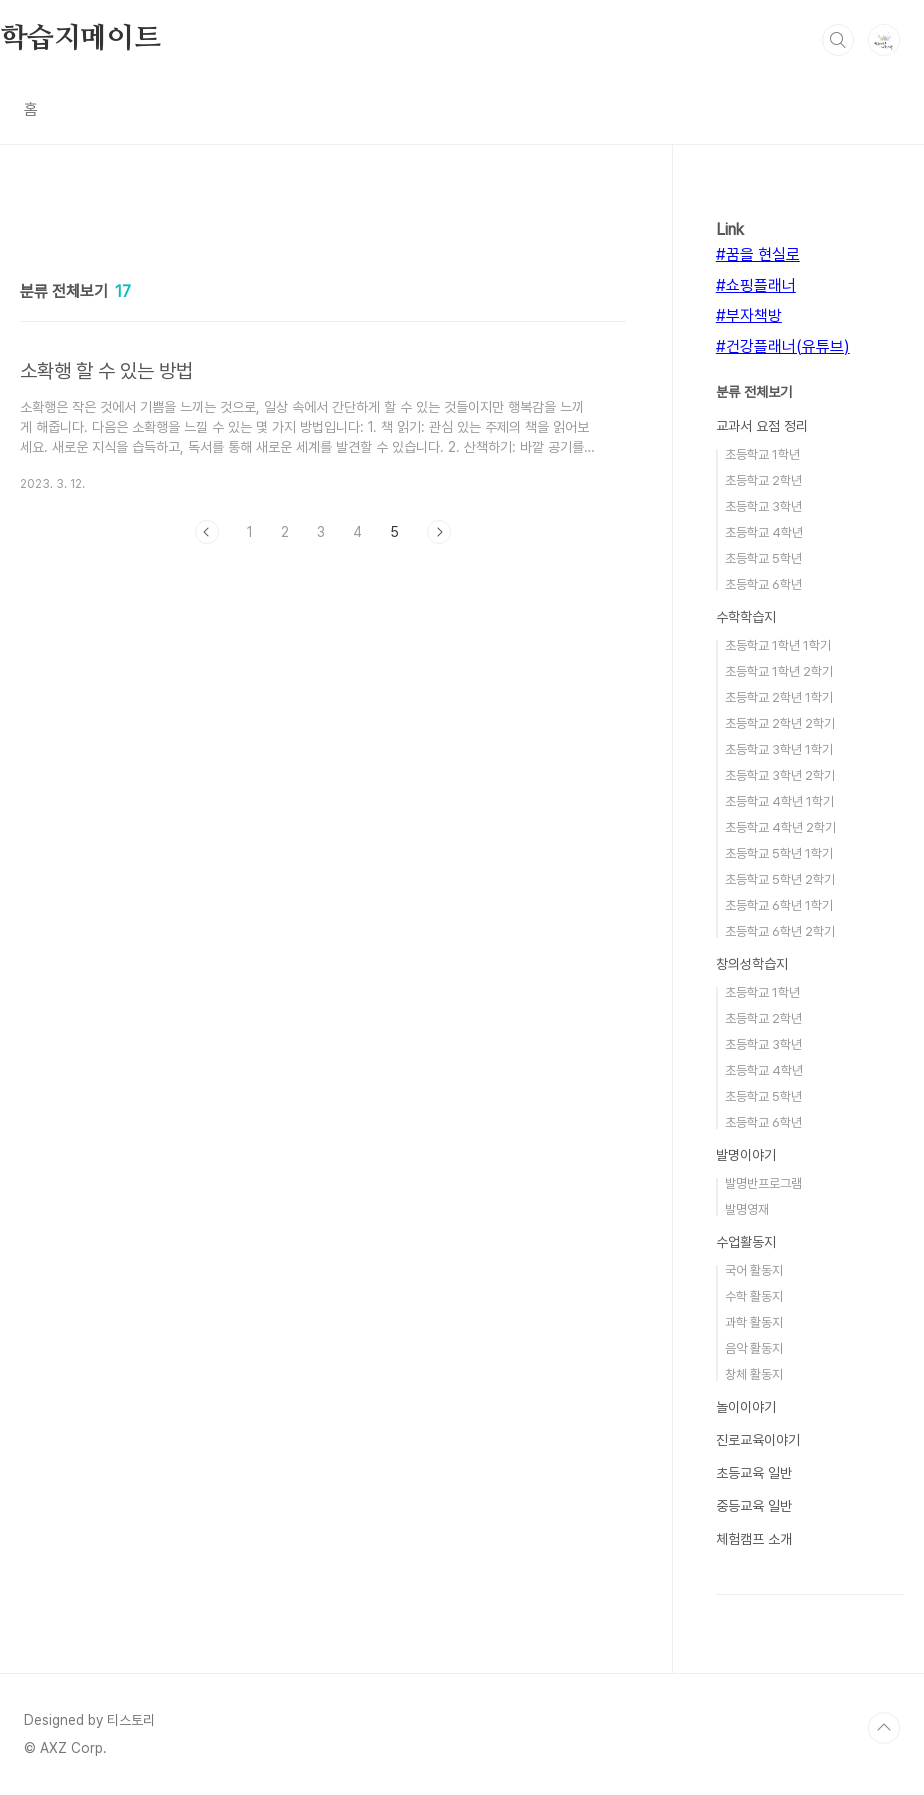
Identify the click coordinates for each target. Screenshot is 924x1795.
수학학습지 (746, 617)
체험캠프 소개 (754, 1539)
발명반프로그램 (763, 1183)
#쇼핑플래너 (756, 285)
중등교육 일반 (754, 1506)
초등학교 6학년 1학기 (779, 905)
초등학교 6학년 (763, 584)
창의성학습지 (752, 964)
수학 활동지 (754, 1296)
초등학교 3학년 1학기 (779, 749)
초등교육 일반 (754, 1473)
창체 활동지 (754, 1374)
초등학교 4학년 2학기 (780, 827)
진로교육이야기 (758, 1440)
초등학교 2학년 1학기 (779, 697)
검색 (838, 40)
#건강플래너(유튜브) (783, 346)
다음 (439, 532)
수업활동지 (746, 1242)
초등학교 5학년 (763, 558)
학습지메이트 (80, 39)
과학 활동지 (754, 1322)
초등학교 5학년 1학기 (779, 853)
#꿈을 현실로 (758, 254)
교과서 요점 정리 (762, 426)
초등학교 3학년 (763, 506)
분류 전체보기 (754, 392)
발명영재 (747, 1209)
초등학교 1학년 (762, 454)
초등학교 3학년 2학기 (780, 775)
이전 (207, 532)
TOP (884, 1728)
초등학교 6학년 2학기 (780, 931)
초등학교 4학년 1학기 (779, 801)
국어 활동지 (754, 1270)
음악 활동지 (754, 1348)
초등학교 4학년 (764, 532)
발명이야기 (746, 1155)
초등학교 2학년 (763, 480)
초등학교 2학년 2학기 (780, 723)
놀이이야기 (746, 1407)
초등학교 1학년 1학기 (778, 645)
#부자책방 (749, 315)
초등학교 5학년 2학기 (780, 879)
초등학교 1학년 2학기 (779, 671)
